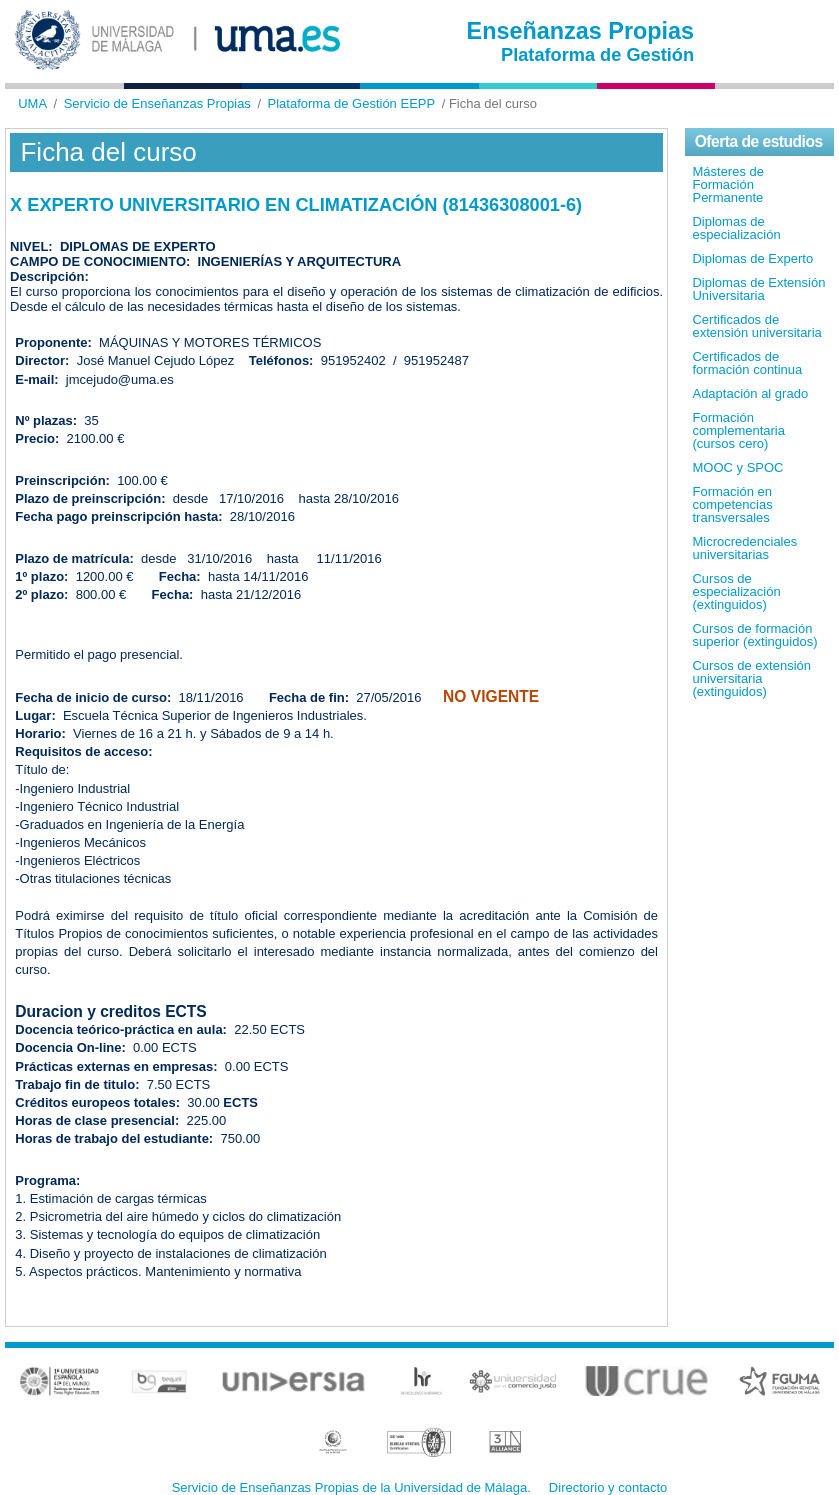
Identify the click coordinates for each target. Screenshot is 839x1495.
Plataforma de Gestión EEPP (352, 103)
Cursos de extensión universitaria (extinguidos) (751, 678)
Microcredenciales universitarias (744, 548)
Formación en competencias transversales (732, 504)
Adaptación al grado (750, 393)
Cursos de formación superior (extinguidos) (754, 635)
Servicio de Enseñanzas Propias (157, 103)
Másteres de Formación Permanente (728, 184)
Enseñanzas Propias (581, 31)
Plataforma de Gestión (597, 55)
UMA (32, 103)
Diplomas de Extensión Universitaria (758, 289)
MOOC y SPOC (737, 467)
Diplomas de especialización (736, 228)
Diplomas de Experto (752, 258)
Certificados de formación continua (747, 363)
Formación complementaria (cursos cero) (738, 430)
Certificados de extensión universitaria (756, 326)
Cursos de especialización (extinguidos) (736, 591)
